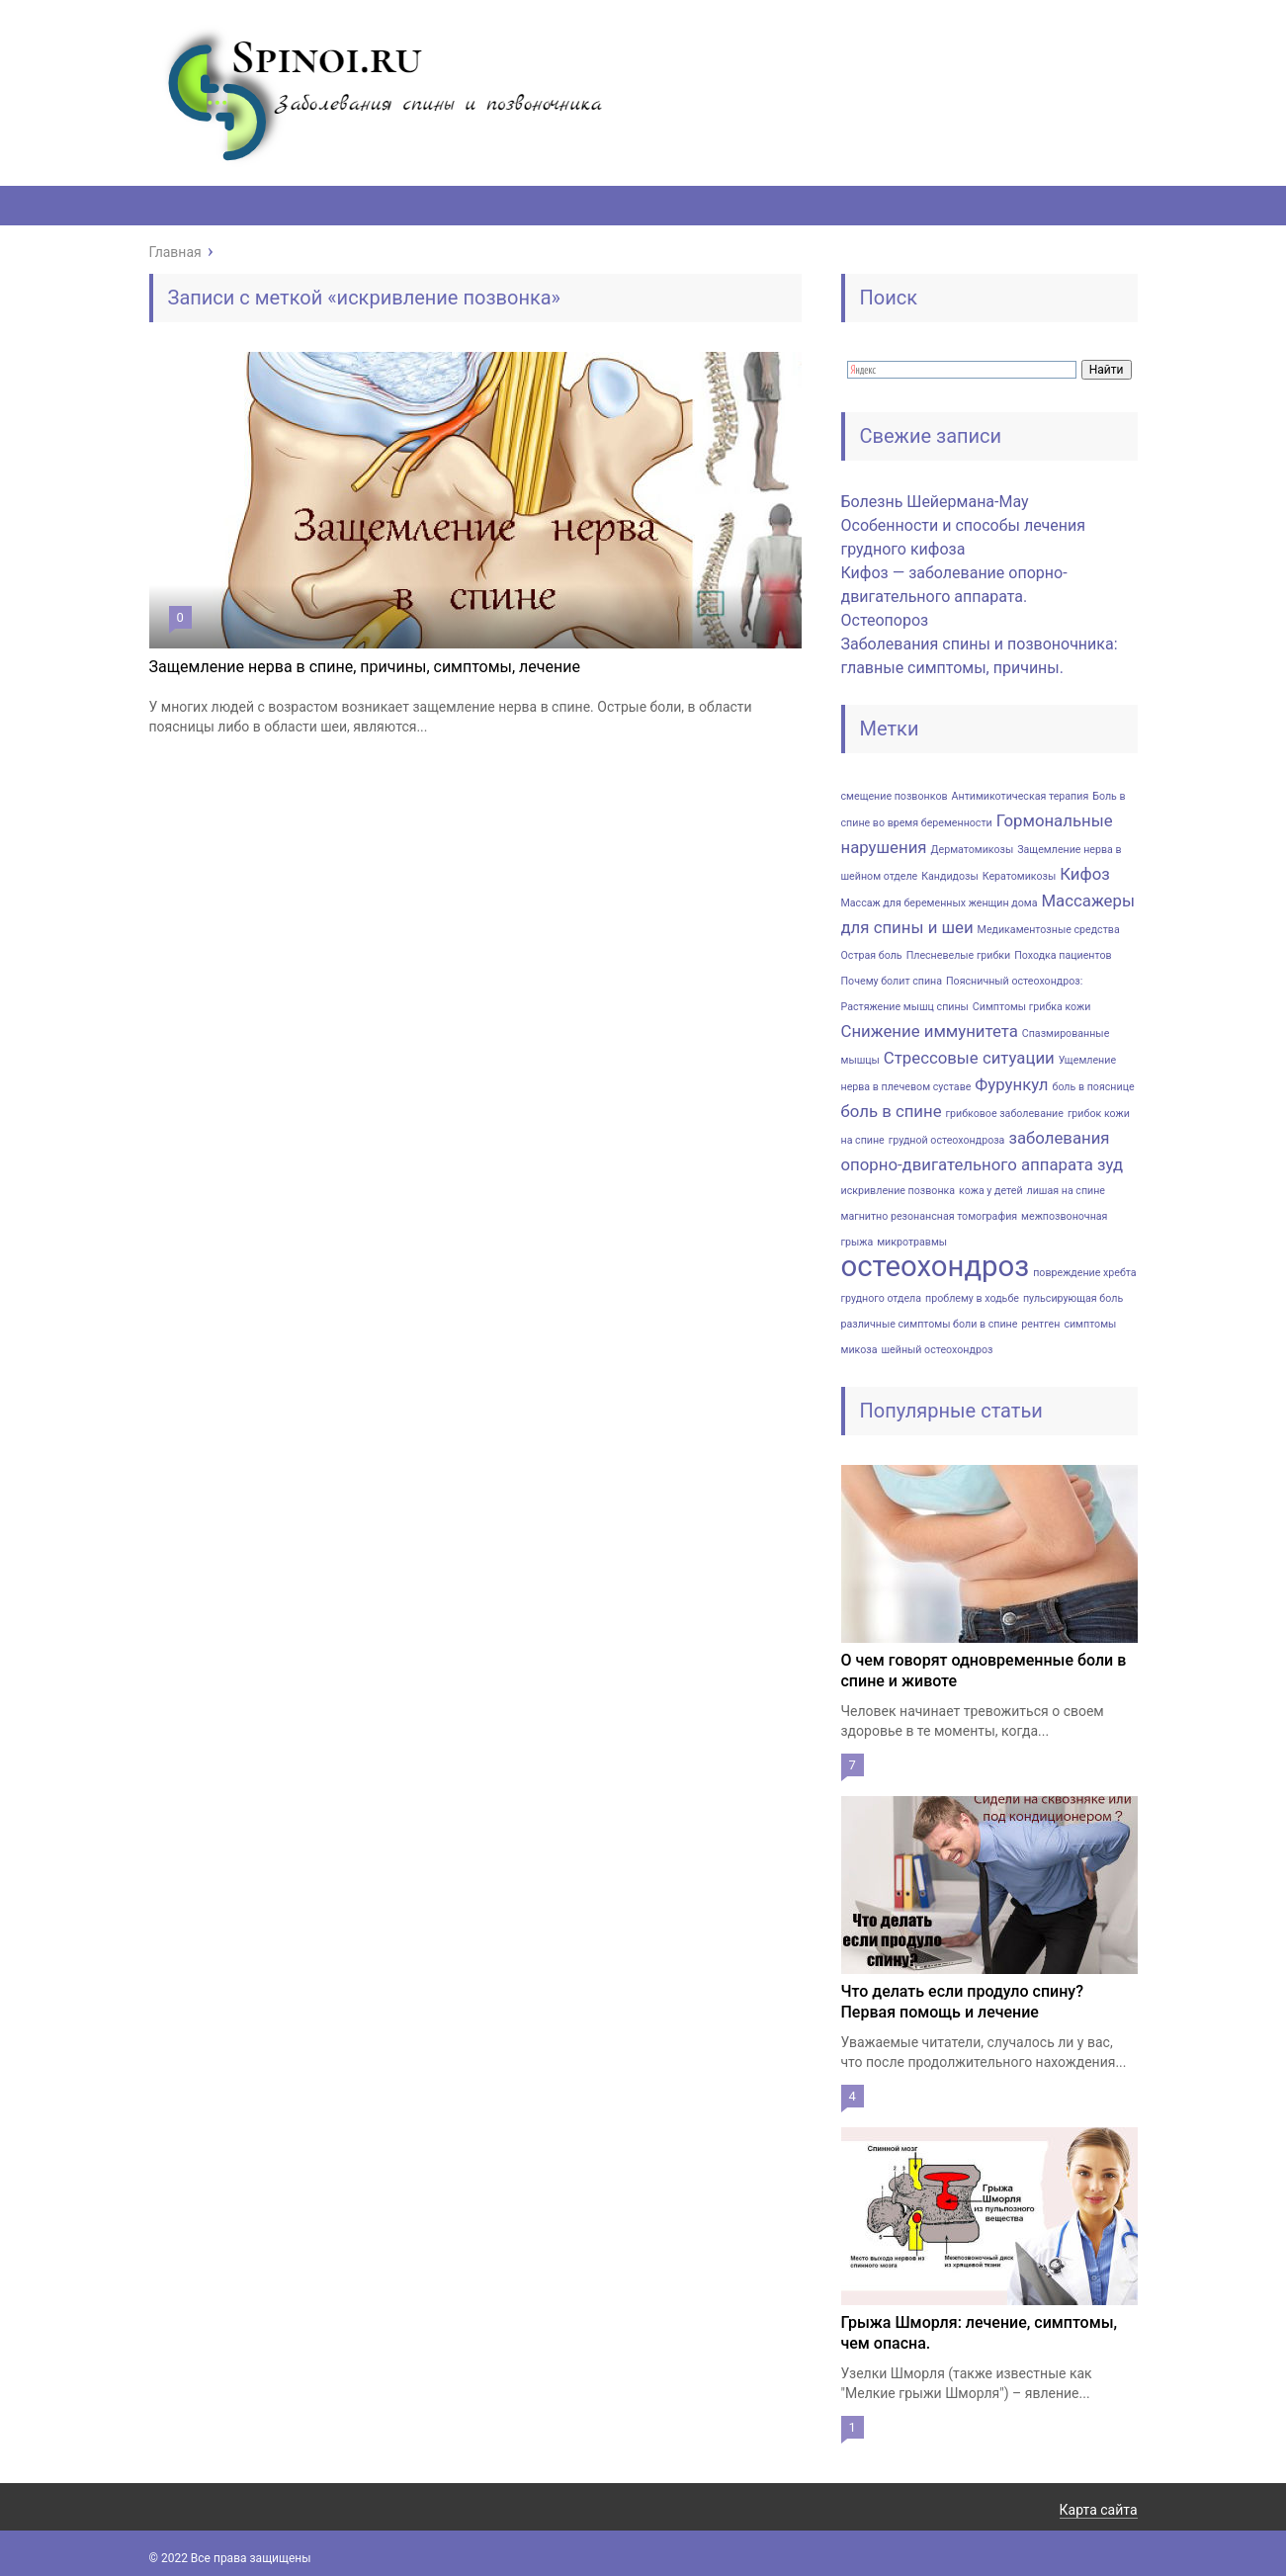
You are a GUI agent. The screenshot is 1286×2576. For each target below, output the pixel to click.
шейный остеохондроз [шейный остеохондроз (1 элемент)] (936, 1349)
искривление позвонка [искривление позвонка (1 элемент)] (898, 1190)
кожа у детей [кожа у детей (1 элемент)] (990, 1190)
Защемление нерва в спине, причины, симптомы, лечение (364, 666)
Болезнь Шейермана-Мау (935, 501)
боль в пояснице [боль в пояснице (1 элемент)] (1093, 1086)
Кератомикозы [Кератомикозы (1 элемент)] (1020, 876)
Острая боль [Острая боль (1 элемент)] (871, 955)
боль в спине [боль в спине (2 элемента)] (891, 1111)
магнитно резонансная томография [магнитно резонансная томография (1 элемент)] (929, 1216)
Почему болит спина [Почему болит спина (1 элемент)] (892, 981)
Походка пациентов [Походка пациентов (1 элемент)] (1062, 955)
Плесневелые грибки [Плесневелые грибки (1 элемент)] (958, 955)
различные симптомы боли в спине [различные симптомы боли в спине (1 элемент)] (929, 1324)
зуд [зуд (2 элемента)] (1110, 1164)
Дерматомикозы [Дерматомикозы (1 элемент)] (972, 849)
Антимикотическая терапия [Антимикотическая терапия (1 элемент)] (1020, 796)
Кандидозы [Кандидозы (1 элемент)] (950, 876)
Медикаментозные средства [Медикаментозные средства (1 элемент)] (1049, 929)
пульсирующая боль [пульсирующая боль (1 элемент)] (1073, 1298)
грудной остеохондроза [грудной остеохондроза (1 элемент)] (947, 1140)
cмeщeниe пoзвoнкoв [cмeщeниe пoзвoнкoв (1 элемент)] (894, 796)
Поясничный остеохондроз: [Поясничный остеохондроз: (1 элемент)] (1014, 981)
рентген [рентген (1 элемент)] (1040, 1324)
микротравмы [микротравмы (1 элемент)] (912, 1242)
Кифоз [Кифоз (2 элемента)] (1085, 874)
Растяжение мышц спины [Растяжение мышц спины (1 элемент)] (905, 1006)
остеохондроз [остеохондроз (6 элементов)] (935, 1266)
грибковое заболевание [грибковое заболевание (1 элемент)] (1005, 1113)
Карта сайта (1099, 2510)
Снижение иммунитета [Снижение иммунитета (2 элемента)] (929, 1031)
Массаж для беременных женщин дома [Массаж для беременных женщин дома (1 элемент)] (939, 903)
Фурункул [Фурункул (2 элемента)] (1011, 1084)
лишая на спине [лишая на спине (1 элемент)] (1066, 1190)
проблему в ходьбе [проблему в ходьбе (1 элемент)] (972, 1298)
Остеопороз (885, 620)
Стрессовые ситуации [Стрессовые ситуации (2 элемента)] (969, 1058)
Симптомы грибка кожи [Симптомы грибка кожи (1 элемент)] (1032, 1006)
